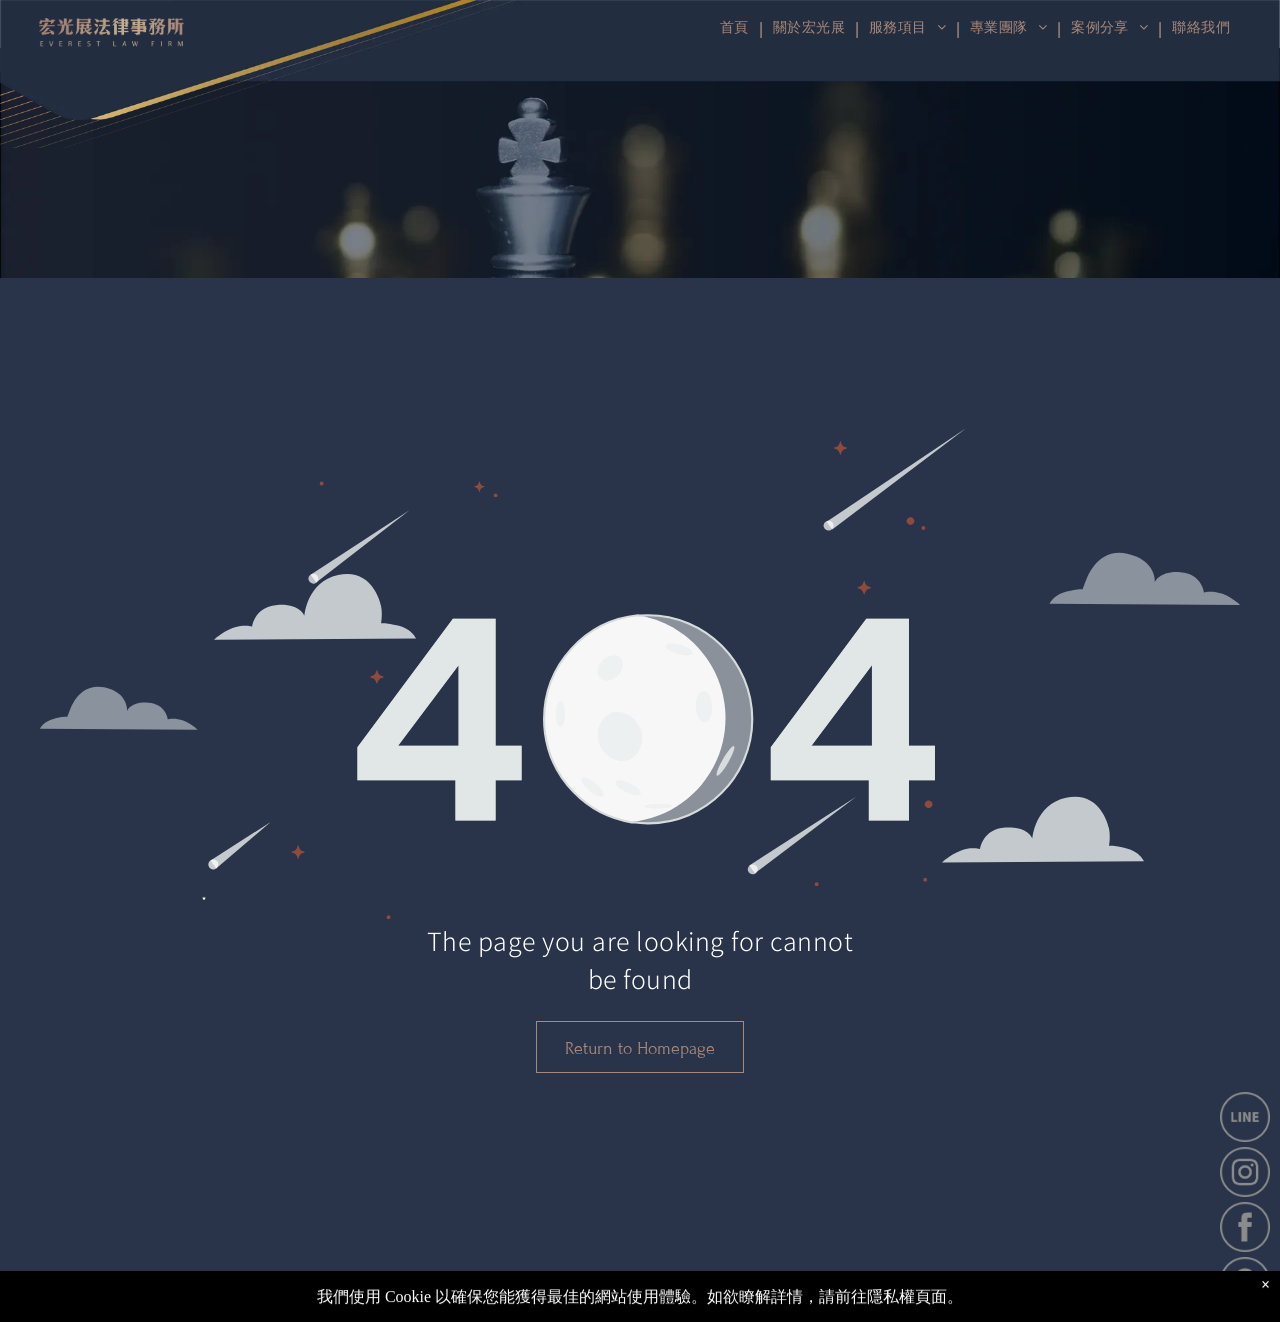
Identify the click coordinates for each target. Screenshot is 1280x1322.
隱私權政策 (1000, 1303)
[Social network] (1199, 1308)
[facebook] (1147, 1308)
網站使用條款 (1093, 1303)
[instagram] (1173, 1308)
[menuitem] (1199, 28)
